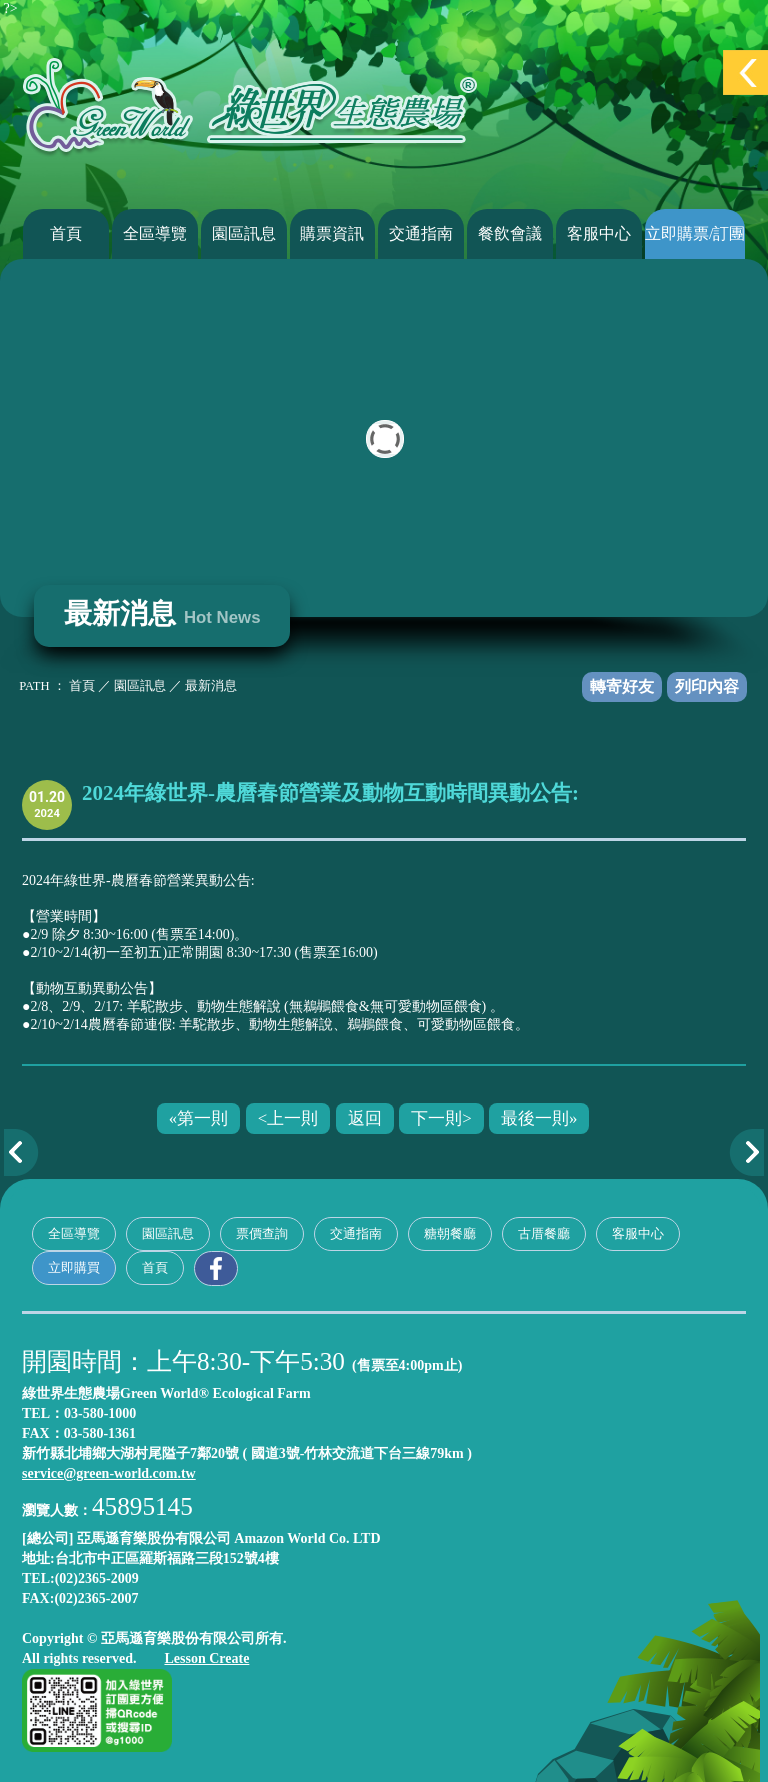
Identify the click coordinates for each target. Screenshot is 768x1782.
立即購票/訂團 (695, 233)
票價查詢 (262, 1233)
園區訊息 (244, 233)
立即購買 (74, 1267)
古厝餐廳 (544, 1233)
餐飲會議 (510, 233)
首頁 (66, 233)
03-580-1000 (100, 1413)
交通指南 (421, 233)
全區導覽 (155, 233)
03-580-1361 (100, 1433)
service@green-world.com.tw (109, 1473)
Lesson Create (206, 1658)
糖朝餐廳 (450, 1233)
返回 (365, 1118)
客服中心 (599, 233)
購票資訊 (332, 233)
